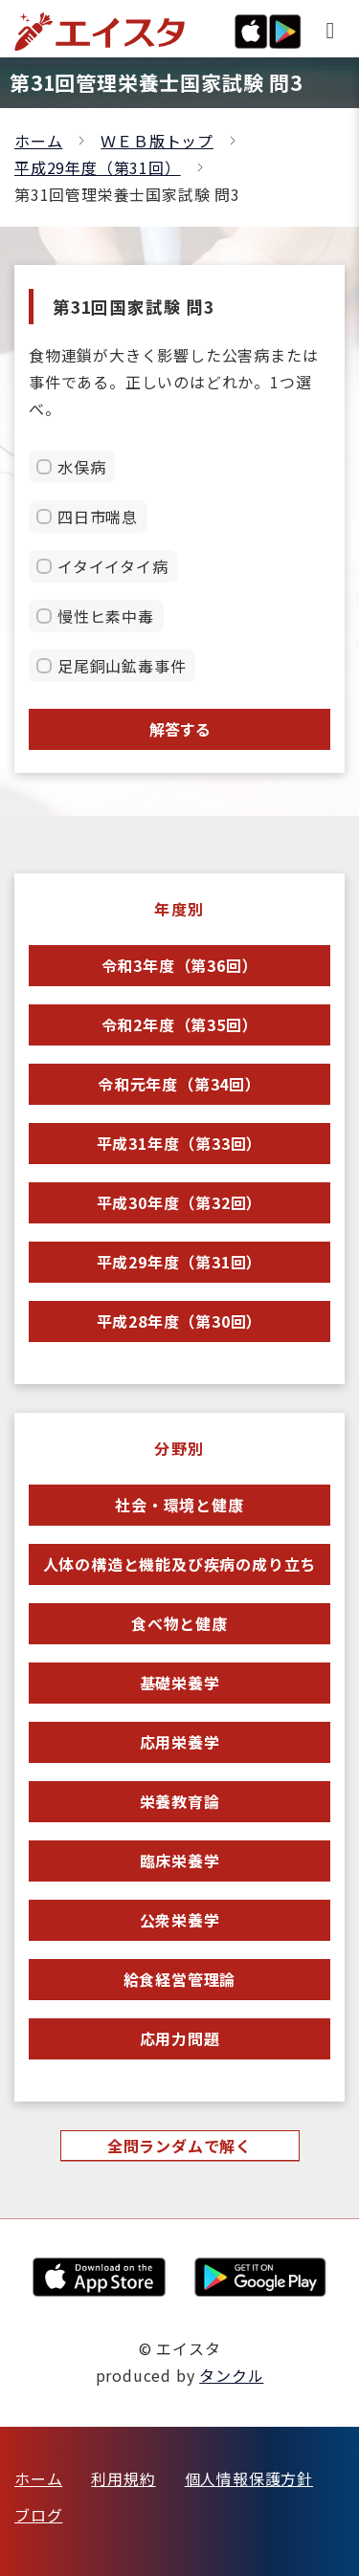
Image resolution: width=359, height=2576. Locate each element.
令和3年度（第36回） (179, 965)
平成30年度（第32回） (180, 1202)
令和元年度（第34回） (179, 1083)
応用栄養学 (180, 1741)
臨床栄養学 (180, 1860)
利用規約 (123, 2478)
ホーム (38, 140)
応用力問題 (180, 2038)
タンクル (231, 2375)
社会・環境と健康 (179, 1504)
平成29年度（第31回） (97, 167)
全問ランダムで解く (179, 2145)
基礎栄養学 (180, 1682)
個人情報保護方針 (249, 2478)
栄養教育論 (180, 1801)
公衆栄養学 (180, 1919)
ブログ (38, 2514)
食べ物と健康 (179, 1623)
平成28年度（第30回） (180, 1321)
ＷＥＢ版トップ (157, 140)
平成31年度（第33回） (180, 1143)
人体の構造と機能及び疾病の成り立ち (180, 1563)
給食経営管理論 (179, 1979)
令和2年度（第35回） (179, 1024)
